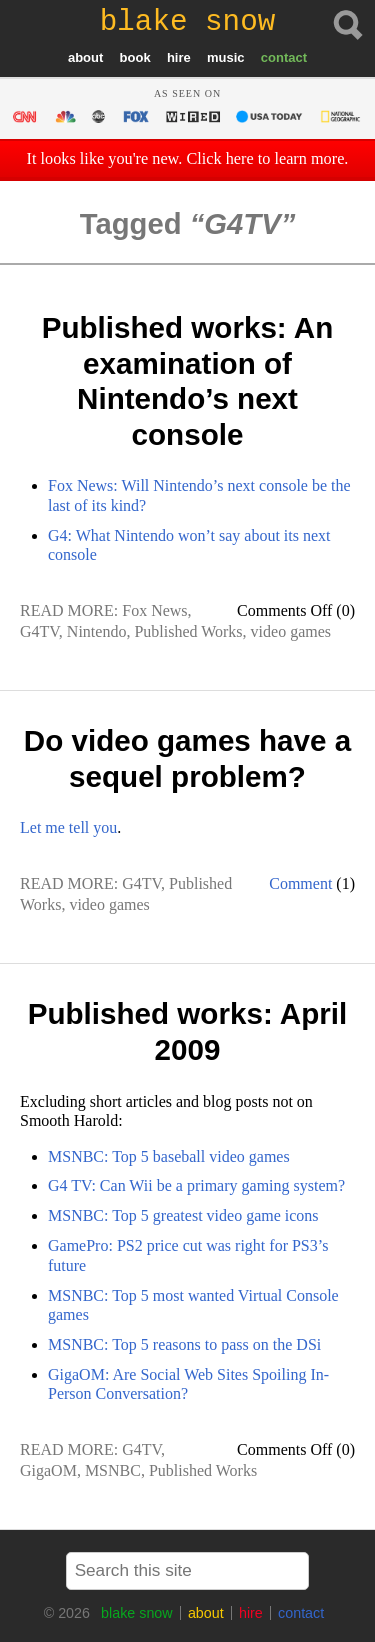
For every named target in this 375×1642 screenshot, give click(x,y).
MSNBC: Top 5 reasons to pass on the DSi (184, 1344)
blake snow (137, 1613)
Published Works (188, 631)
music (226, 57)
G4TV (39, 631)
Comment (300, 883)
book (135, 57)
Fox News (154, 610)
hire (179, 57)
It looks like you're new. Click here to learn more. (188, 159)
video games (291, 631)
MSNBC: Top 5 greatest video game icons (183, 1215)
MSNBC (113, 1470)
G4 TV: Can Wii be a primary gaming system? (196, 1185)
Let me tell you (68, 827)
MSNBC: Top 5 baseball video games (169, 1156)
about (85, 57)
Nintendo (97, 631)
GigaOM (48, 1470)
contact (284, 57)
